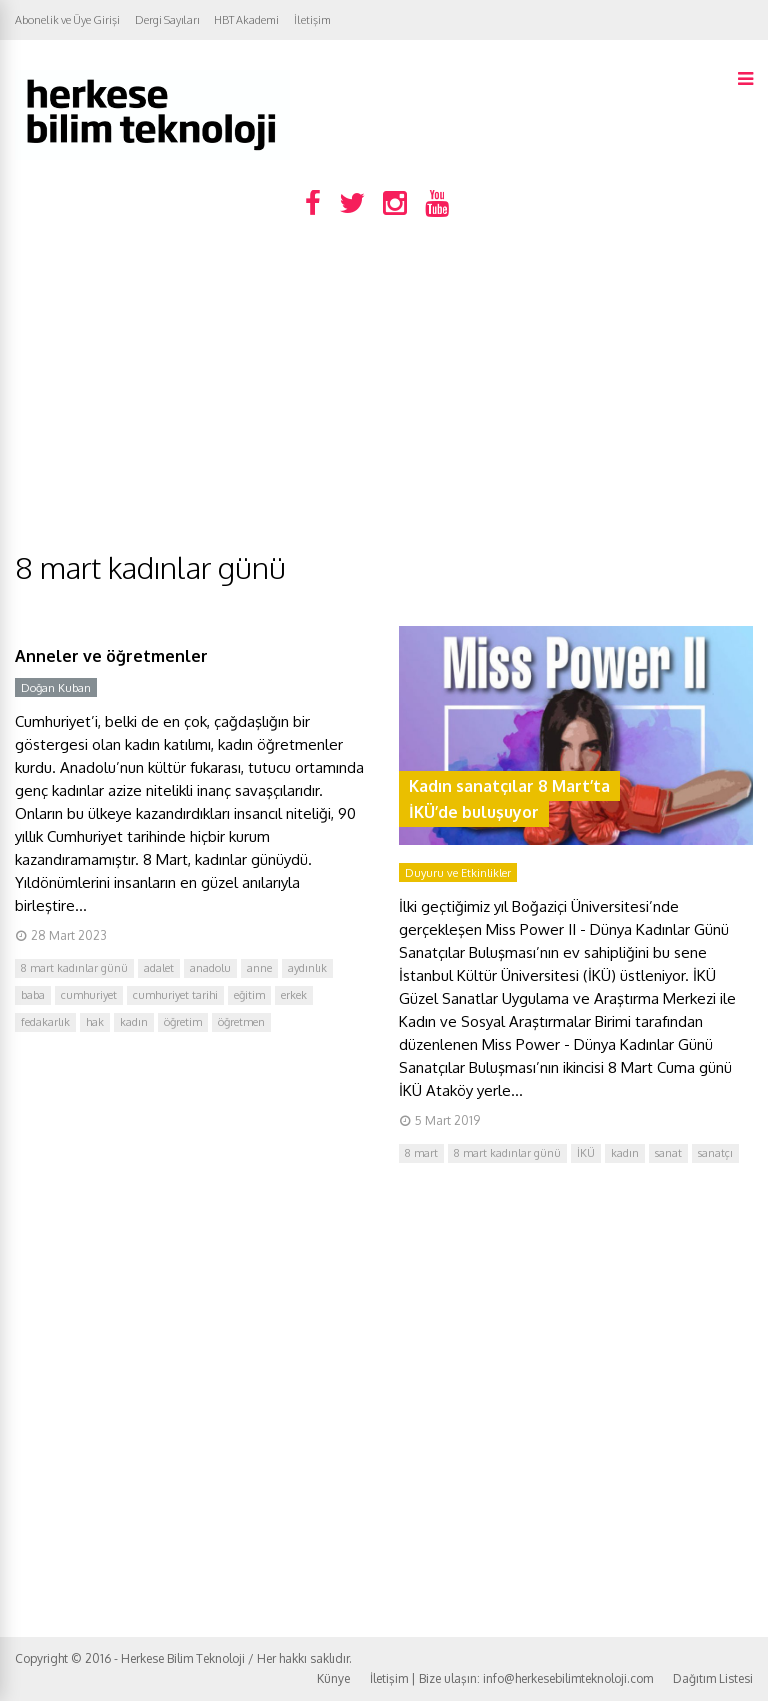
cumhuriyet (89, 995)
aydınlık (307, 968)
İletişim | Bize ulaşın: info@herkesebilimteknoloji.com (511, 1678)
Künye (333, 1678)
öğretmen (241, 1022)
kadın (134, 1022)
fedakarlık (45, 1022)
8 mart (421, 1153)
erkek (294, 995)
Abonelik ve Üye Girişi (67, 20)
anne (259, 968)
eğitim (249, 995)
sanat (668, 1153)
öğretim (183, 1022)
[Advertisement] (384, 398)
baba (33, 995)
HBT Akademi (246, 20)
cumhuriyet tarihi (175, 995)
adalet (159, 968)
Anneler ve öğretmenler (111, 656)
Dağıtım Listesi (713, 1678)
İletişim (312, 20)
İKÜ (586, 1153)
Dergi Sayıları (167, 20)
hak (95, 1022)
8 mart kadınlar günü (74, 968)
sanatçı (715, 1153)
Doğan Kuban (56, 688)
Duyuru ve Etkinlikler (458, 873)
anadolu (210, 968)
